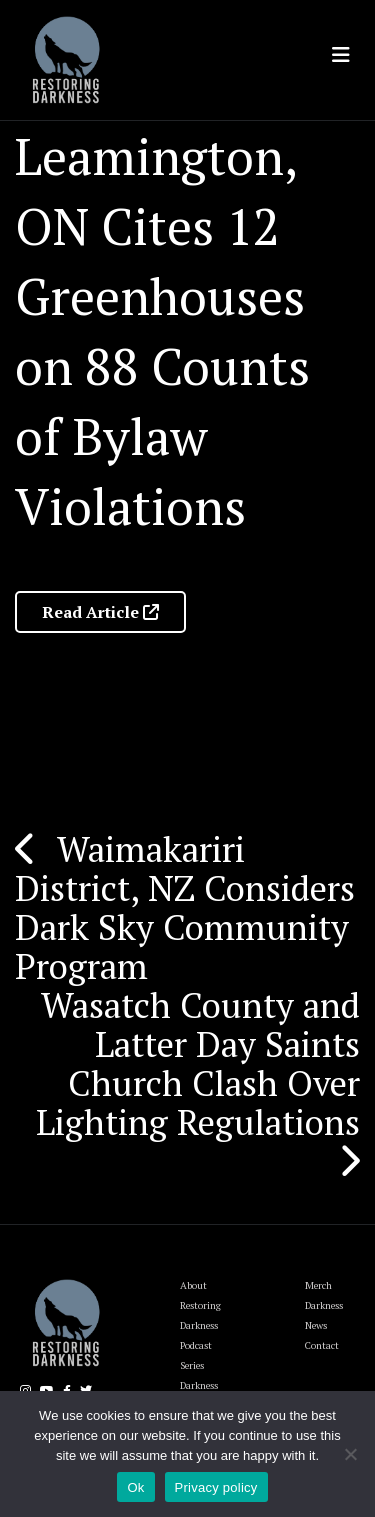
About (193, 1285)
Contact (322, 1345)
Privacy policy (216, 1487)
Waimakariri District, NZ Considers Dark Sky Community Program (185, 907)
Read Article (100, 612)
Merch (318, 1285)
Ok (135, 1487)
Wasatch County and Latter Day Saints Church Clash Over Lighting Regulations (198, 1063)
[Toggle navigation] (341, 55)
